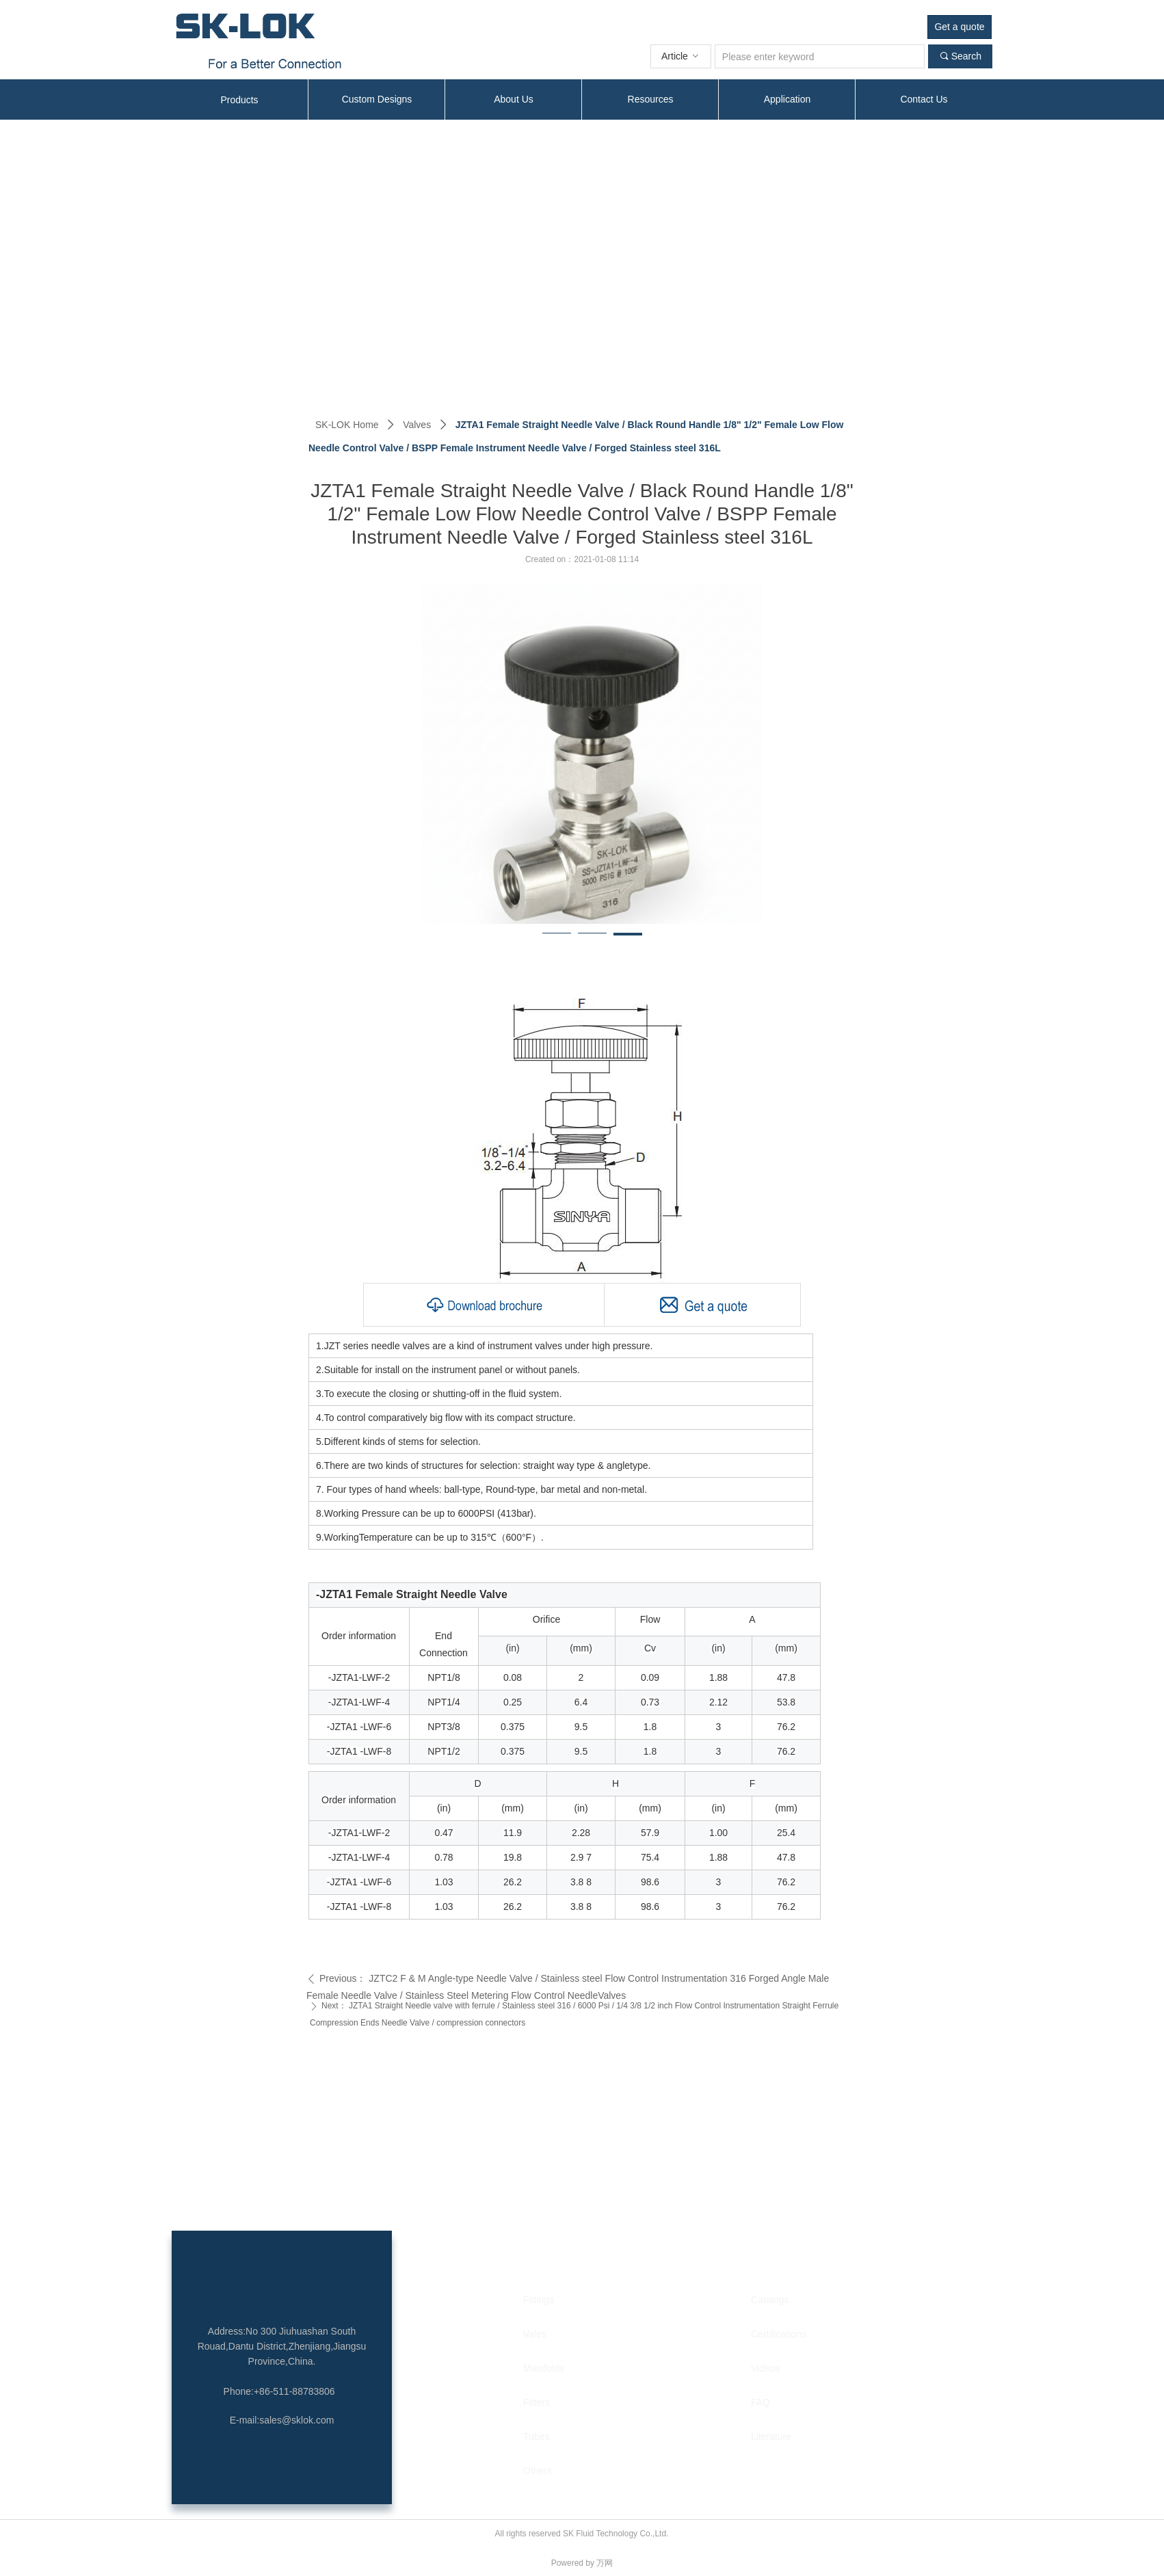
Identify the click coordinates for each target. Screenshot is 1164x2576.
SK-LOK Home (347, 424)
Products (239, 99)
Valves (417, 424)
